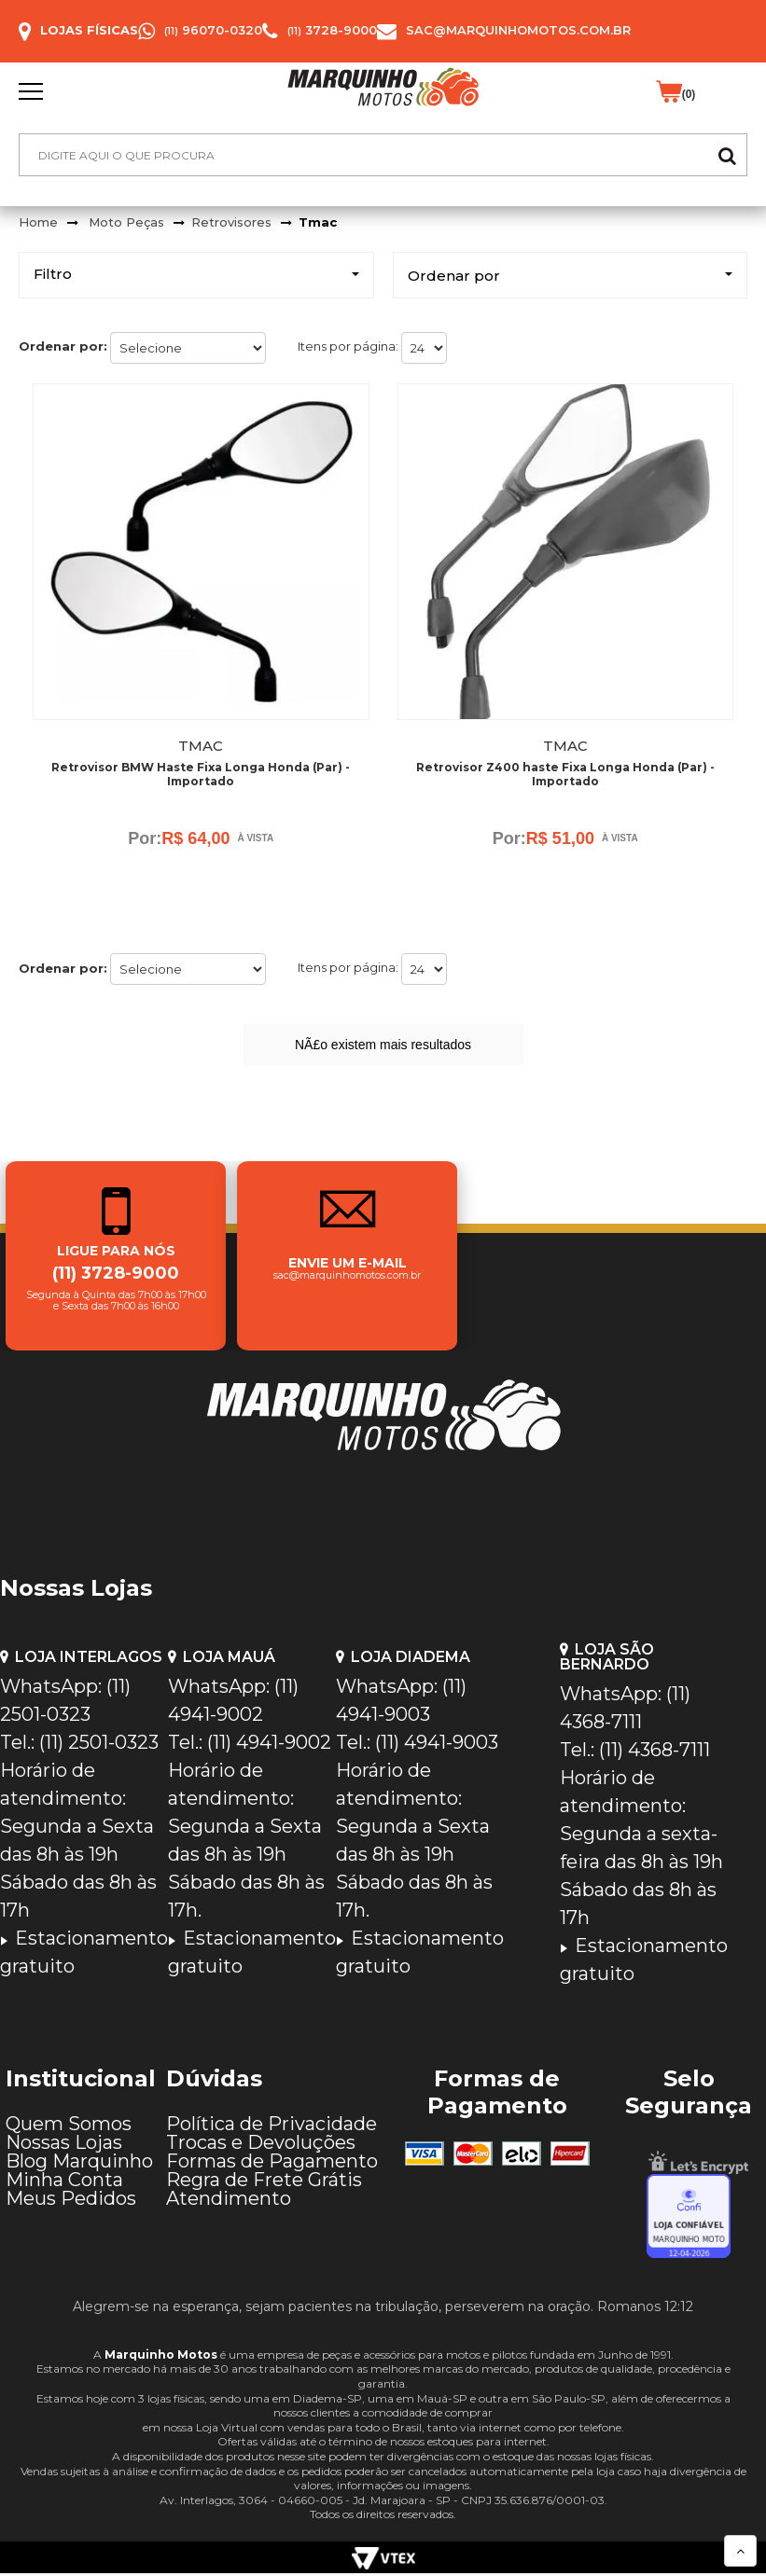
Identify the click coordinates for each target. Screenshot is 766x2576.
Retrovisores (231, 222)
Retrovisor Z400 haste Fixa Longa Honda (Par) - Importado (565, 774)
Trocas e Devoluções (260, 2145)
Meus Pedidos (71, 2201)
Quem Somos (69, 2126)
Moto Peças (126, 222)
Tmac (318, 222)
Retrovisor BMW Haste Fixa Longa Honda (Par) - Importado (200, 774)
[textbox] (383, 154)
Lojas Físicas (89, 29)
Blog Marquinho (79, 2163)
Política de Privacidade (271, 2126)
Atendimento (228, 2201)
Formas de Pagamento (272, 2163)
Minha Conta (64, 2182)
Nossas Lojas (64, 2145)
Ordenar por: (63, 346)
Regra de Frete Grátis (264, 2182)
